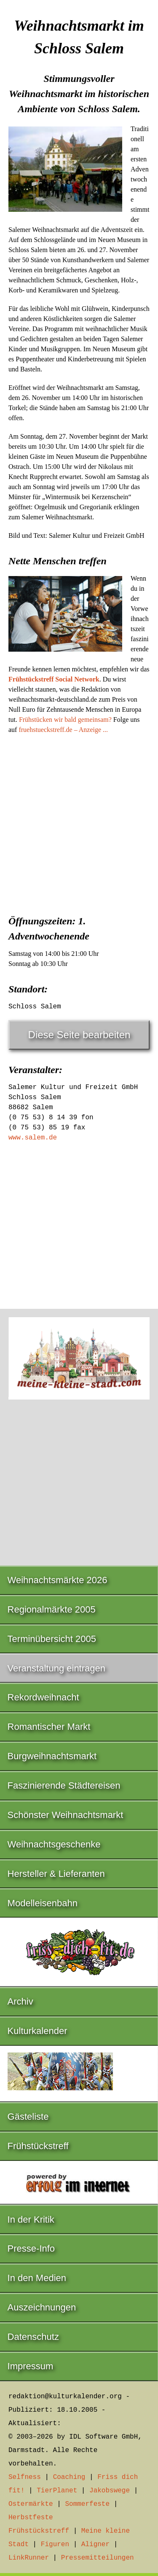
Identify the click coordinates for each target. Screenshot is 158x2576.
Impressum (31, 2366)
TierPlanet (57, 2490)
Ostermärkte (30, 2504)
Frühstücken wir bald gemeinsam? (65, 719)
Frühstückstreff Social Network (53, 679)
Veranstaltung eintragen (56, 1668)
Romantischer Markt (49, 1726)
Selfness (24, 2477)
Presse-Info (31, 2248)
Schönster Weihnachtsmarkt (65, 1815)
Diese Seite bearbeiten (79, 1034)
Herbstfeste (30, 2517)
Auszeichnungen (42, 2307)
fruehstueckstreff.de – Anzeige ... (63, 729)
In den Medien (37, 2278)
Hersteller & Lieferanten (56, 1873)
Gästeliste (28, 2116)
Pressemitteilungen (97, 2558)
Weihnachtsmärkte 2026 (57, 1580)
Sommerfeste (87, 2504)
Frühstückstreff (38, 2146)
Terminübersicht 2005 (52, 1639)
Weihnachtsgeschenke (54, 1844)
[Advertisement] (79, 822)
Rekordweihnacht (43, 1697)
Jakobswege (109, 2490)
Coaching (69, 2477)
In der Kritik (31, 2219)
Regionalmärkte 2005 (52, 1609)
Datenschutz (33, 2336)
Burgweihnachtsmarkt (52, 1756)
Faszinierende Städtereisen (64, 1785)
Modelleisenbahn (43, 1903)
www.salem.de (32, 1138)
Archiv (20, 2001)
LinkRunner (28, 2558)
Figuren (55, 2544)
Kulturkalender (37, 2031)
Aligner (95, 2544)
